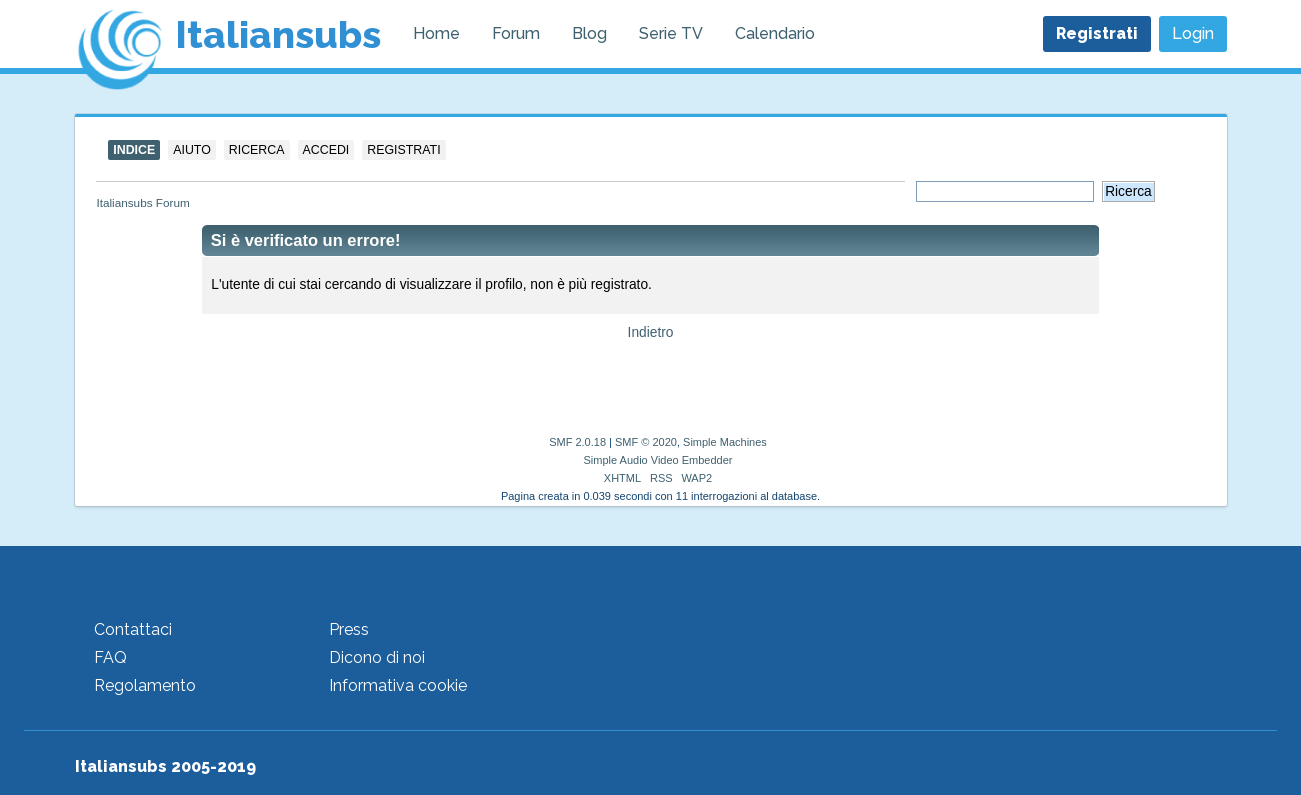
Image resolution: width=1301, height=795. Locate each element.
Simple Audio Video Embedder (657, 460)
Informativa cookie (398, 685)
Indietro (651, 332)
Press (349, 629)
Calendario (775, 33)
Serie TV (671, 33)
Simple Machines (725, 442)
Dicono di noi (377, 657)
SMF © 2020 (646, 442)
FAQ (110, 657)
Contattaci (133, 629)
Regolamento (145, 685)
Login (1193, 33)
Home (436, 33)
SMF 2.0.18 (577, 442)
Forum (516, 33)
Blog (589, 33)
